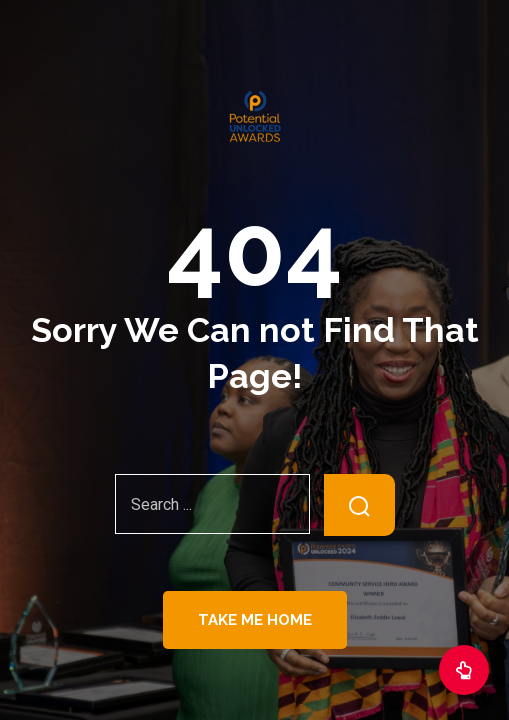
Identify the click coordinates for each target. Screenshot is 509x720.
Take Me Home (255, 620)
